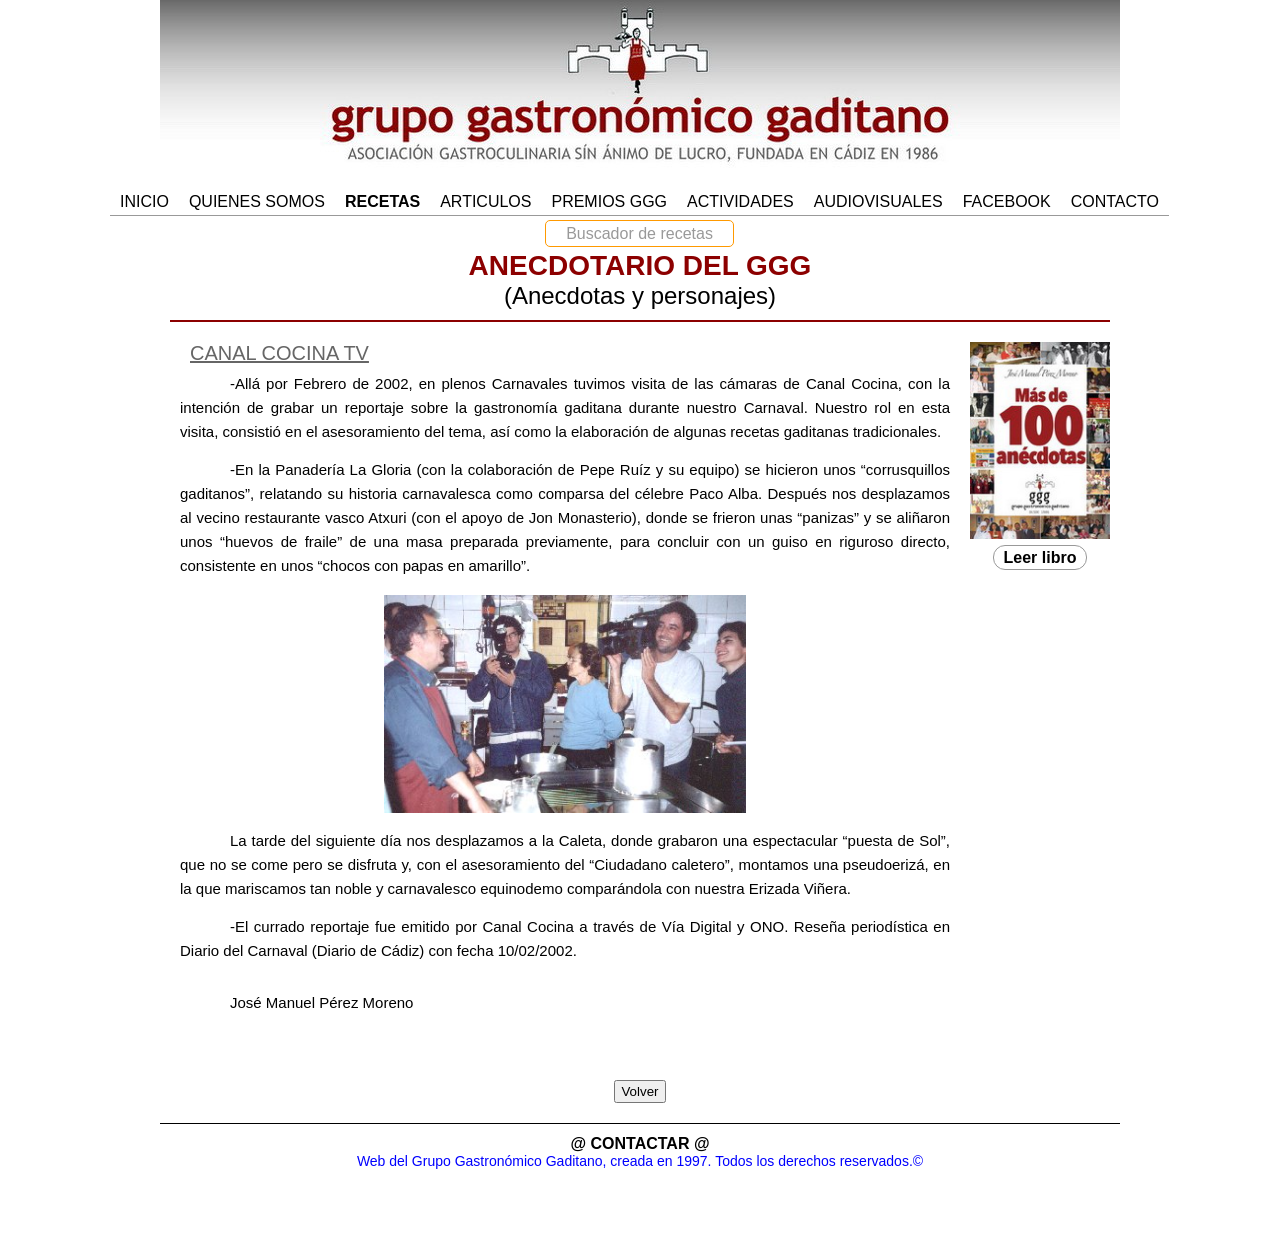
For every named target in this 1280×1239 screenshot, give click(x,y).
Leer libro (1040, 557)
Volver (639, 1091)
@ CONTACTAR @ (639, 1143)
